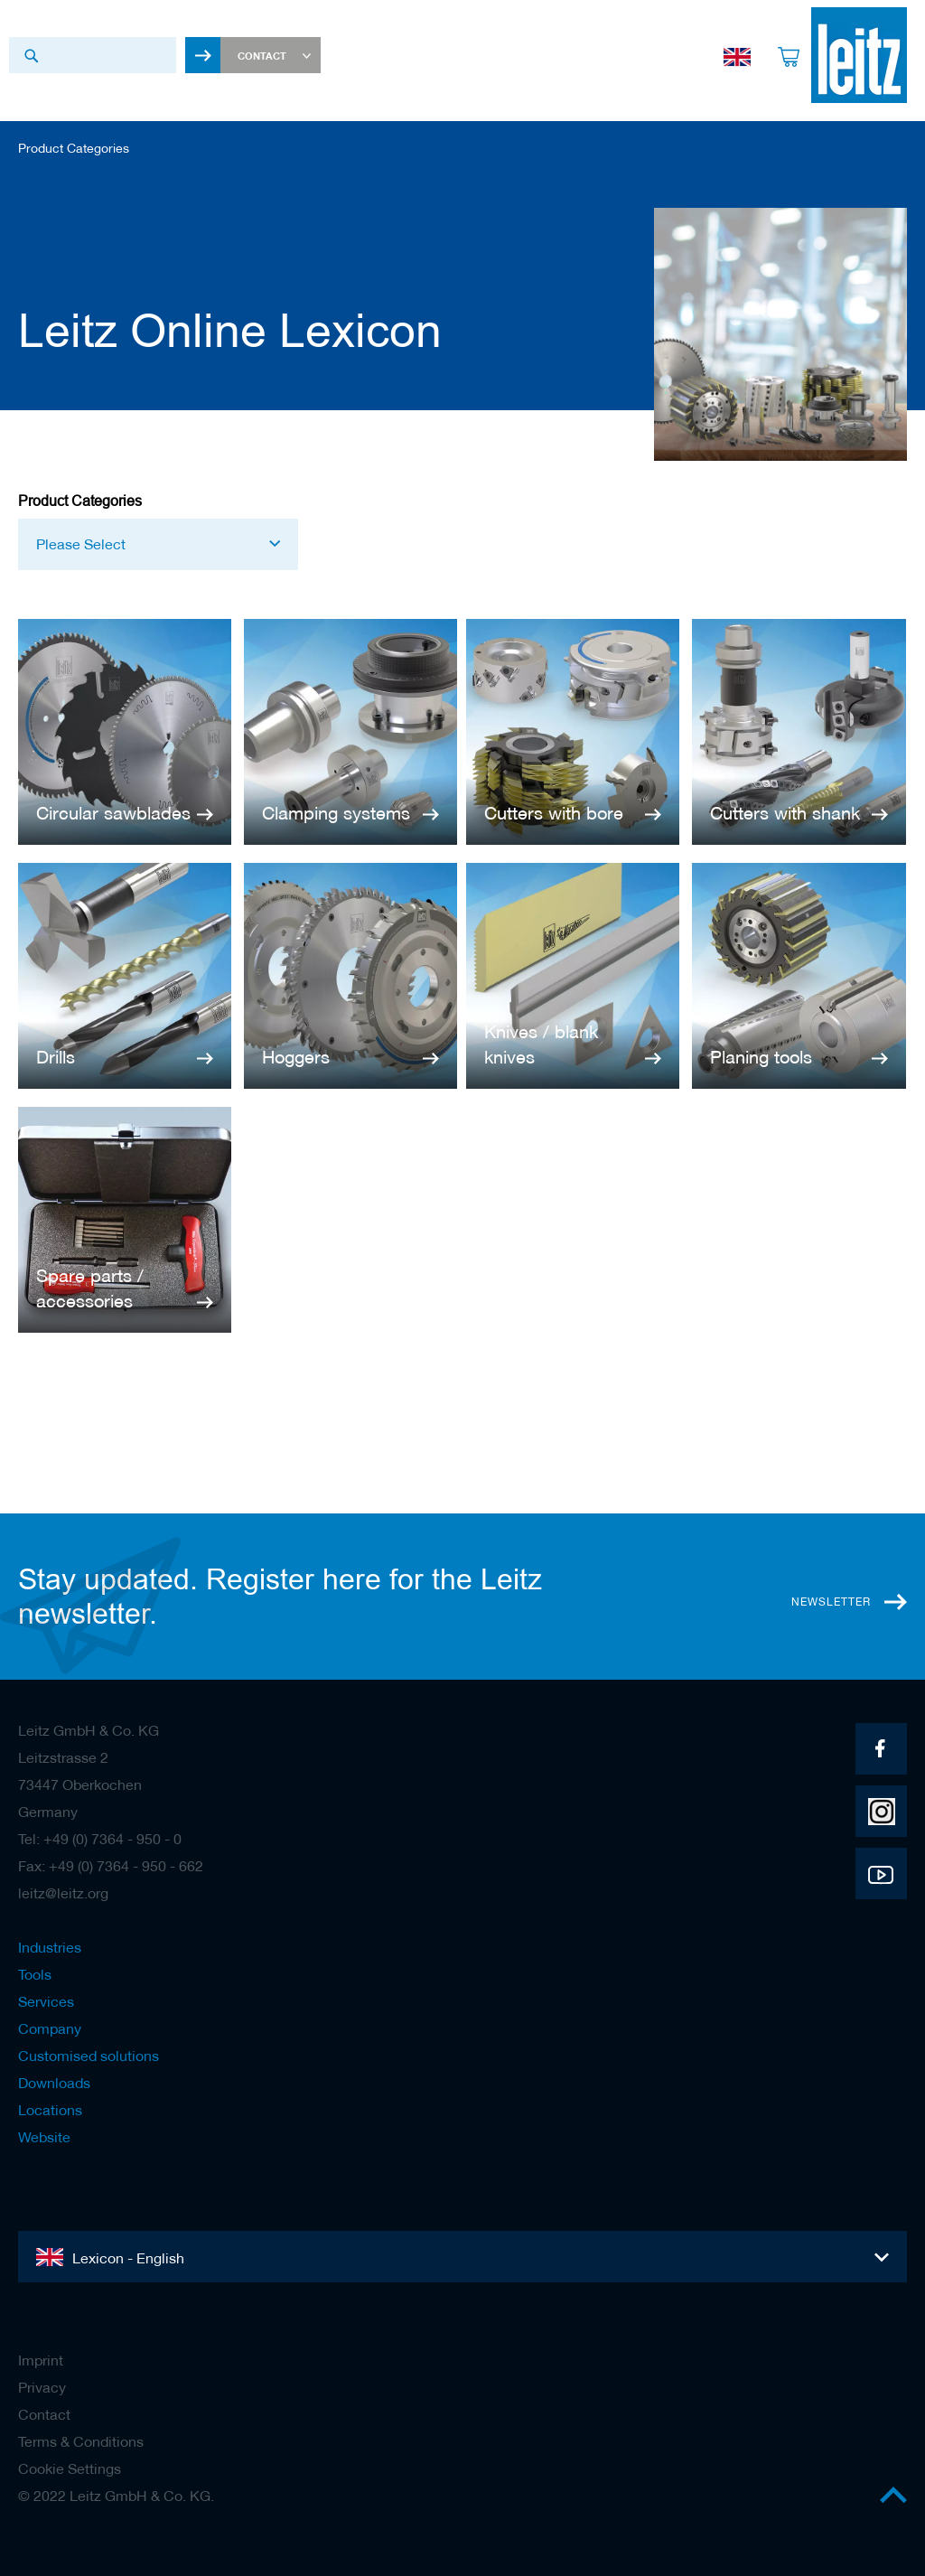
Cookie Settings (69, 2468)
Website (44, 2137)
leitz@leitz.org (63, 1893)
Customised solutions (88, 2055)
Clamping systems (336, 812)
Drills (55, 1056)
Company (49, 2028)
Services (46, 2001)
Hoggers (296, 1056)
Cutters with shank (785, 812)
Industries (49, 1947)
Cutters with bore (553, 812)
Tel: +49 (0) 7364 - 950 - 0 (100, 1839)
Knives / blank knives (541, 1044)
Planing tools (761, 1056)
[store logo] (859, 55)
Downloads (54, 2083)
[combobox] (92, 55)
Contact (44, 2414)
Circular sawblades (113, 812)
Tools (34, 1974)
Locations (50, 2110)
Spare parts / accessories (90, 1288)
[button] (158, 544)
